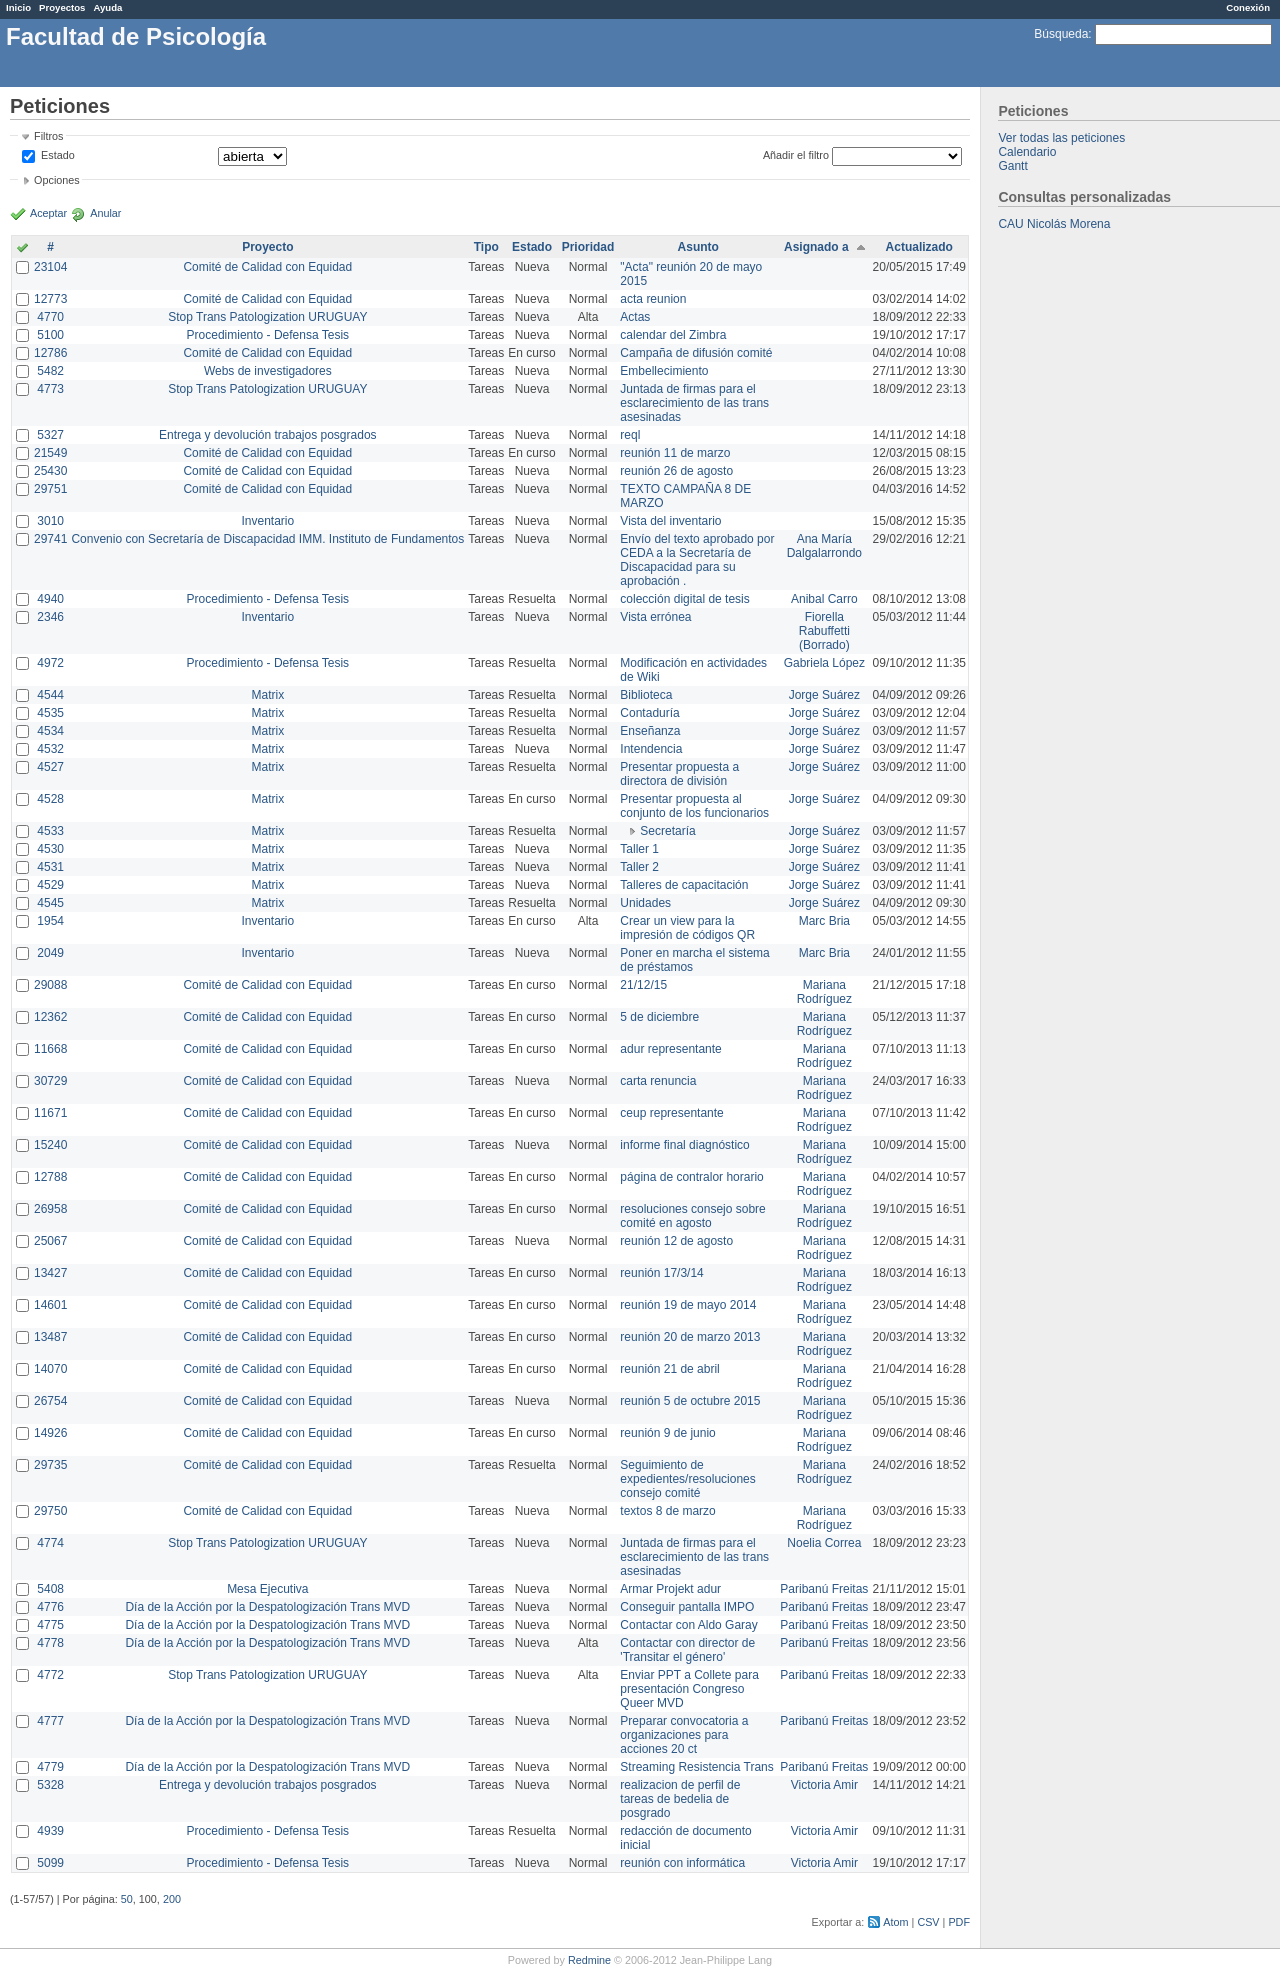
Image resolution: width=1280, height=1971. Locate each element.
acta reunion (653, 299)
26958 (50, 1209)
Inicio (18, 7)
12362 (50, 1017)
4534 (50, 731)
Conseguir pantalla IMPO (687, 1607)
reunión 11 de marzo (675, 453)
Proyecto (267, 247)
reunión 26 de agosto (676, 471)
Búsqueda (1061, 34)
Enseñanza (650, 731)
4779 (50, 1767)
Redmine (589, 1960)
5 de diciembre (659, 1017)
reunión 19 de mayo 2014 (688, 1305)
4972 (50, 663)
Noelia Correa (824, 1543)
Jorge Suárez (824, 695)
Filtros (48, 136)
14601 (50, 1305)
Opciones (57, 180)
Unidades (645, 903)
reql (630, 435)
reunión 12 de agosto (676, 1241)
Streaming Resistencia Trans (696, 1767)
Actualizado (919, 247)
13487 (50, 1337)
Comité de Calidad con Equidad (267, 267)
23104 (50, 267)
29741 (50, 539)
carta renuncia (658, 1081)
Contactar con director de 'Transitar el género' (687, 1650)
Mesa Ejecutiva (267, 1589)
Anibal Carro (824, 599)
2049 (50, 953)
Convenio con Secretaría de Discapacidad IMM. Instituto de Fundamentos (267, 539)
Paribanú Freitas (824, 1589)
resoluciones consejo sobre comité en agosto (692, 1216)
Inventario (267, 521)
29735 (50, 1465)
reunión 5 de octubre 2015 (690, 1401)
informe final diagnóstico (684, 1145)
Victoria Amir (824, 1785)
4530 (50, 849)
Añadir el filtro (796, 155)
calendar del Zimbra (673, 335)
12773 (50, 299)
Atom (895, 1922)
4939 (50, 1831)
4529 (50, 885)
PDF (959, 1922)
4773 (50, 389)
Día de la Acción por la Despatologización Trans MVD (267, 1607)
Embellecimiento (664, 371)
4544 (50, 695)
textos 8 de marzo (667, 1511)
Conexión (1248, 7)
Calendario (1027, 152)
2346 (50, 617)
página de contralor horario (691, 1177)
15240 (50, 1145)
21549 (50, 453)
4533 (50, 831)
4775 (50, 1625)
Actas (635, 317)
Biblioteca (646, 695)
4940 (50, 599)
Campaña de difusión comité (696, 353)
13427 (50, 1273)
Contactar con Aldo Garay (688, 1625)
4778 (50, 1643)
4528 (50, 799)
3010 (50, 521)
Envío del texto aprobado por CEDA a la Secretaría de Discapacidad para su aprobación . (697, 560)
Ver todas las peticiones (1061, 138)
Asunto (698, 247)
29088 (50, 985)
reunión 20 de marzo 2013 (690, 1337)
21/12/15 (643, 985)
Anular (105, 213)
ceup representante (671, 1113)
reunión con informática (682, 1863)
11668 (50, 1049)
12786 (50, 353)
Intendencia (651, 749)
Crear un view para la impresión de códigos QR (687, 928)
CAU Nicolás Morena (1054, 224)
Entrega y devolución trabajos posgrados (267, 435)
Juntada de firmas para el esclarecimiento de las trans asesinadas (694, 403)
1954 (50, 921)
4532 (50, 749)
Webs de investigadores (268, 371)
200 (172, 1899)
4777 (50, 1721)
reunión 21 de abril (669, 1369)
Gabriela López (824, 663)
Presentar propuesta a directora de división (679, 774)
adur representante (670, 1049)
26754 (50, 1401)
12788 (50, 1177)
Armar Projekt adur (670, 1589)
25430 (50, 471)
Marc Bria (824, 921)
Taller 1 (639, 849)
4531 (50, 867)
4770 (50, 317)
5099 (50, 1863)
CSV (928, 1922)
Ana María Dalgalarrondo (824, 546)
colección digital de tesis (684, 599)
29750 (50, 1511)
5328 (50, 1785)
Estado (58, 155)
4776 (50, 1607)
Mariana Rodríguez (824, 992)
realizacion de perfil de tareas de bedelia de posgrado (680, 1799)
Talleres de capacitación (684, 885)
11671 (50, 1113)
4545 (50, 903)
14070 (50, 1369)
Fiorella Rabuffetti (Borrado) (824, 631)
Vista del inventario (670, 521)
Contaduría (649, 713)
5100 (50, 335)
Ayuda (107, 7)
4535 (50, 713)
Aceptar (48, 213)
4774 (50, 1543)
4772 (50, 1675)
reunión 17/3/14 (661, 1273)
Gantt (1012, 166)
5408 (50, 1589)
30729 (50, 1081)
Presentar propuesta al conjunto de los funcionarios (694, 806)
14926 (50, 1433)
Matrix (267, 695)
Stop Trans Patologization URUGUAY (267, 317)
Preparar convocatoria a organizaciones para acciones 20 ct (684, 1735)
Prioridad (588, 247)
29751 (50, 489)
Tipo (486, 247)
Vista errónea (655, 617)
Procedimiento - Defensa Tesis (268, 335)
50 (127, 1899)
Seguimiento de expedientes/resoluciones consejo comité (687, 1479)
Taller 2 (639, 867)
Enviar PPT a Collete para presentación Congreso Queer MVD (689, 1689)
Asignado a (816, 247)
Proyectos (62, 7)
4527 (50, 767)
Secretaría (667, 831)
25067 (50, 1241)
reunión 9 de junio (667, 1433)
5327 (50, 435)
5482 (50, 371)
